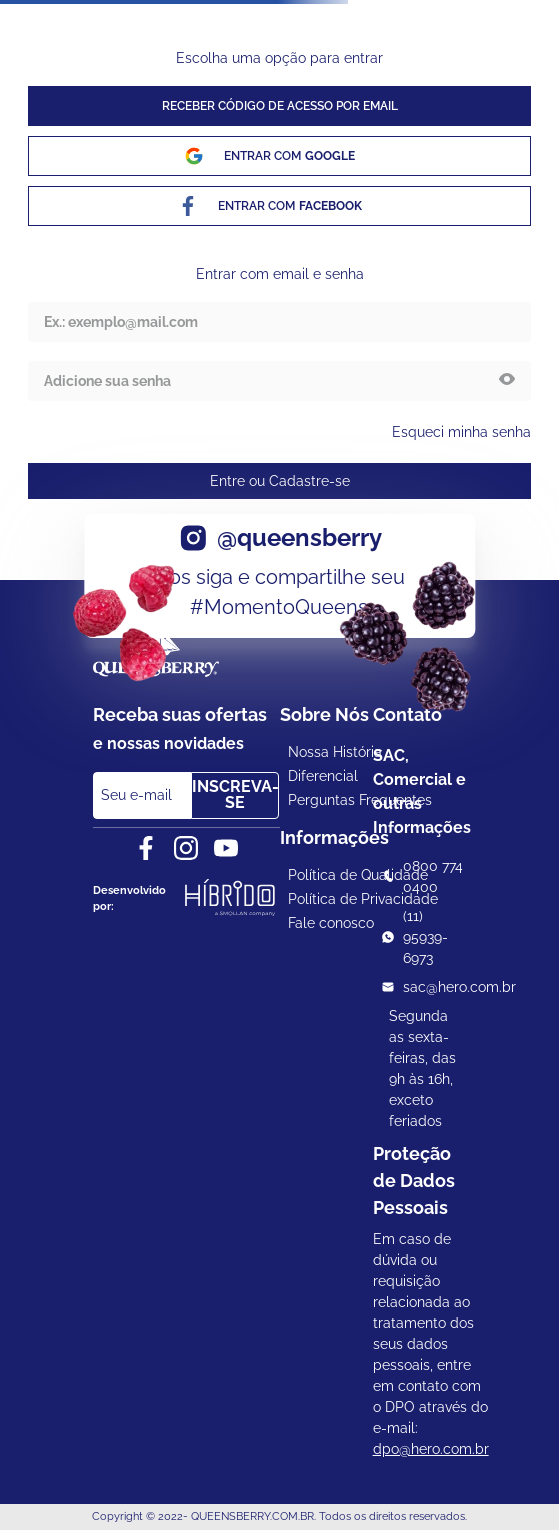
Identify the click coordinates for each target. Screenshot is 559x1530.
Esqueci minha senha (461, 432)
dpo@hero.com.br (431, 1449)
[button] (507, 381)
